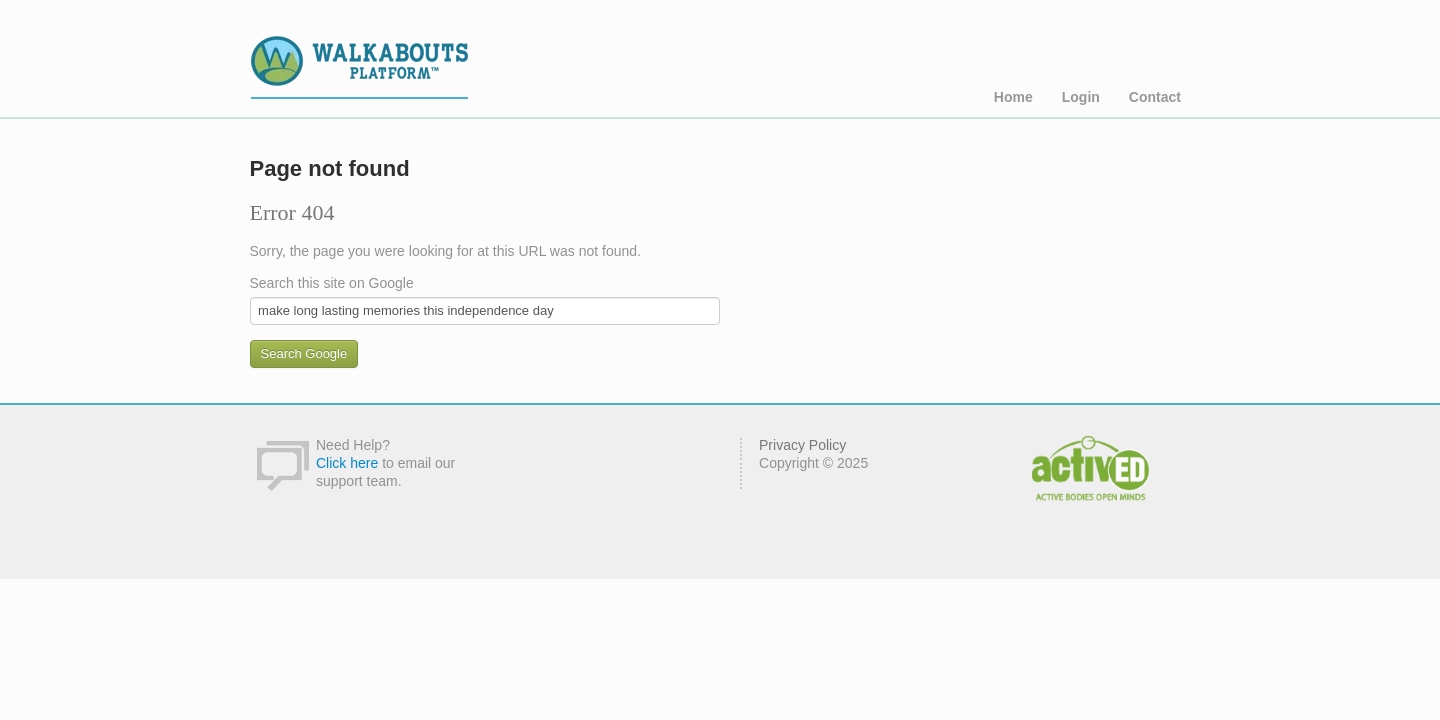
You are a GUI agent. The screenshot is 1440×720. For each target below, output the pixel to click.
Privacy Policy (802, 445)
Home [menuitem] (1013, 97)
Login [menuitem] (1081, 97)
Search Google (304, 353)
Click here (347, 463)
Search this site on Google (332, 283)
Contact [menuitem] (1155, 97)
